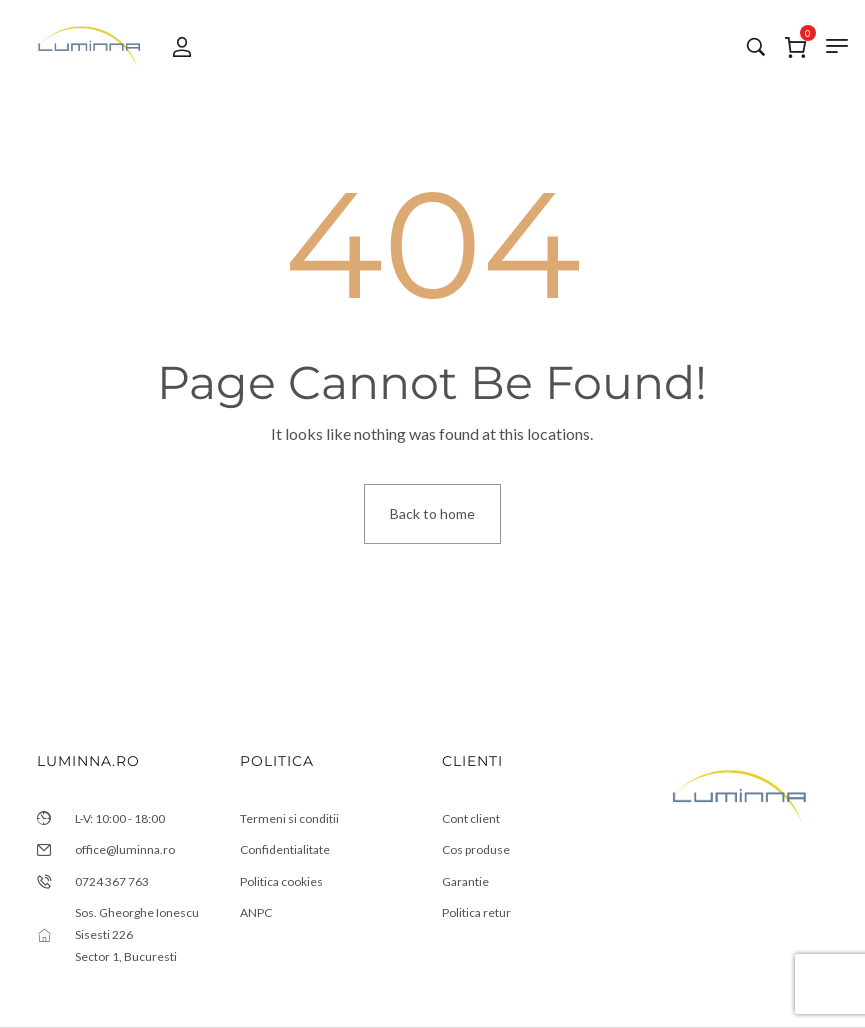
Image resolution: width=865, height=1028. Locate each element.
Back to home (432, 513)
